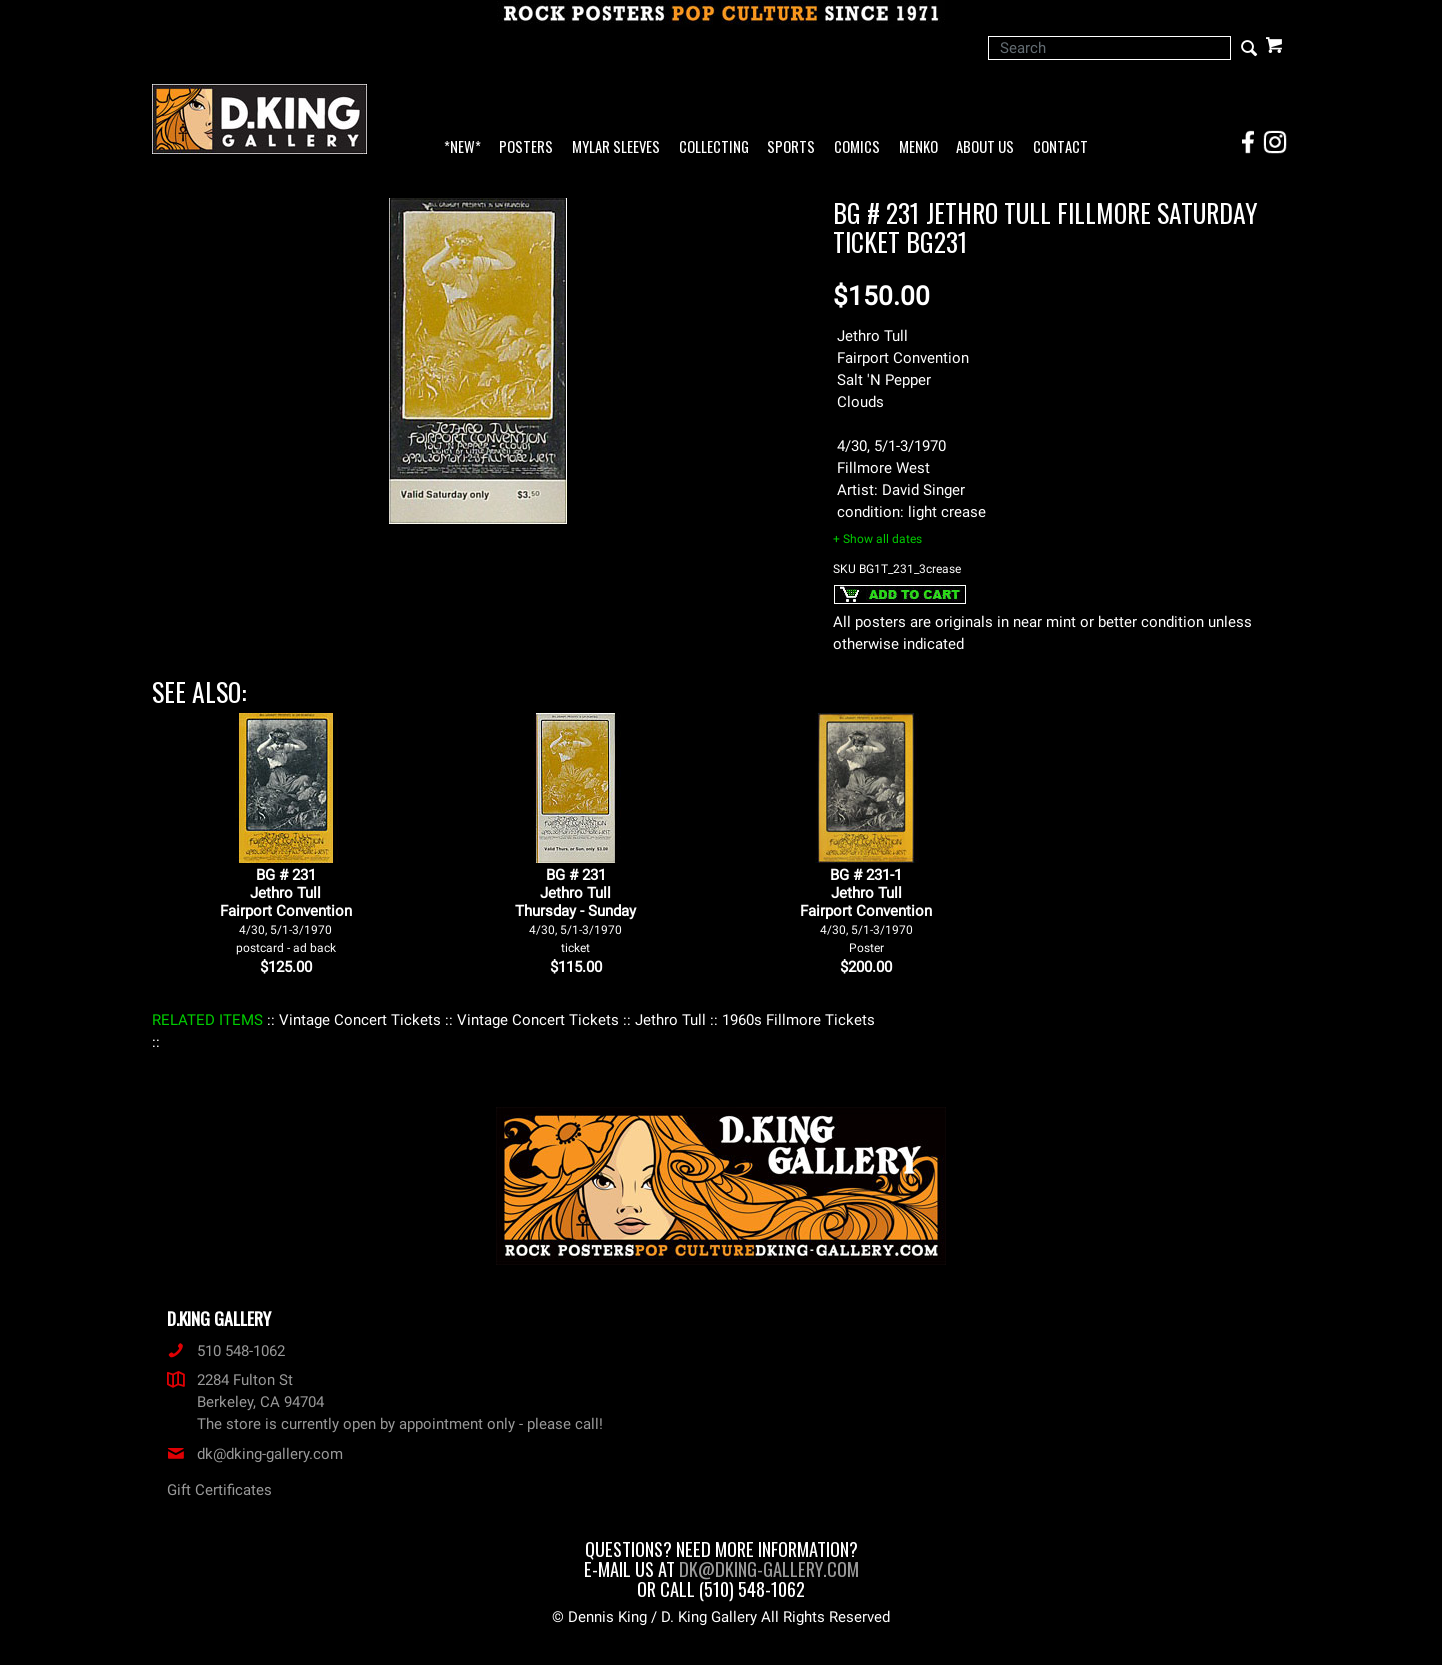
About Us (985, 147)
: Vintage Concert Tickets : (360, 1020)
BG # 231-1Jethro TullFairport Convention (866, 910)
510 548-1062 (226, 1351)
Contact (1060, 147)
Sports (791, 147)
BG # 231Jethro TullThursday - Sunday (575, 910)
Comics (857, 147)
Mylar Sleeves (616, 147)
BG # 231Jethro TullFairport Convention (286, 910)
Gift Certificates (219, 1490)
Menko (918, 147)
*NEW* (462, 147)
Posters (526, 147)
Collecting (714, 147)
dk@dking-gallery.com (255, 1454)
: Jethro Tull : (670, 1020)
